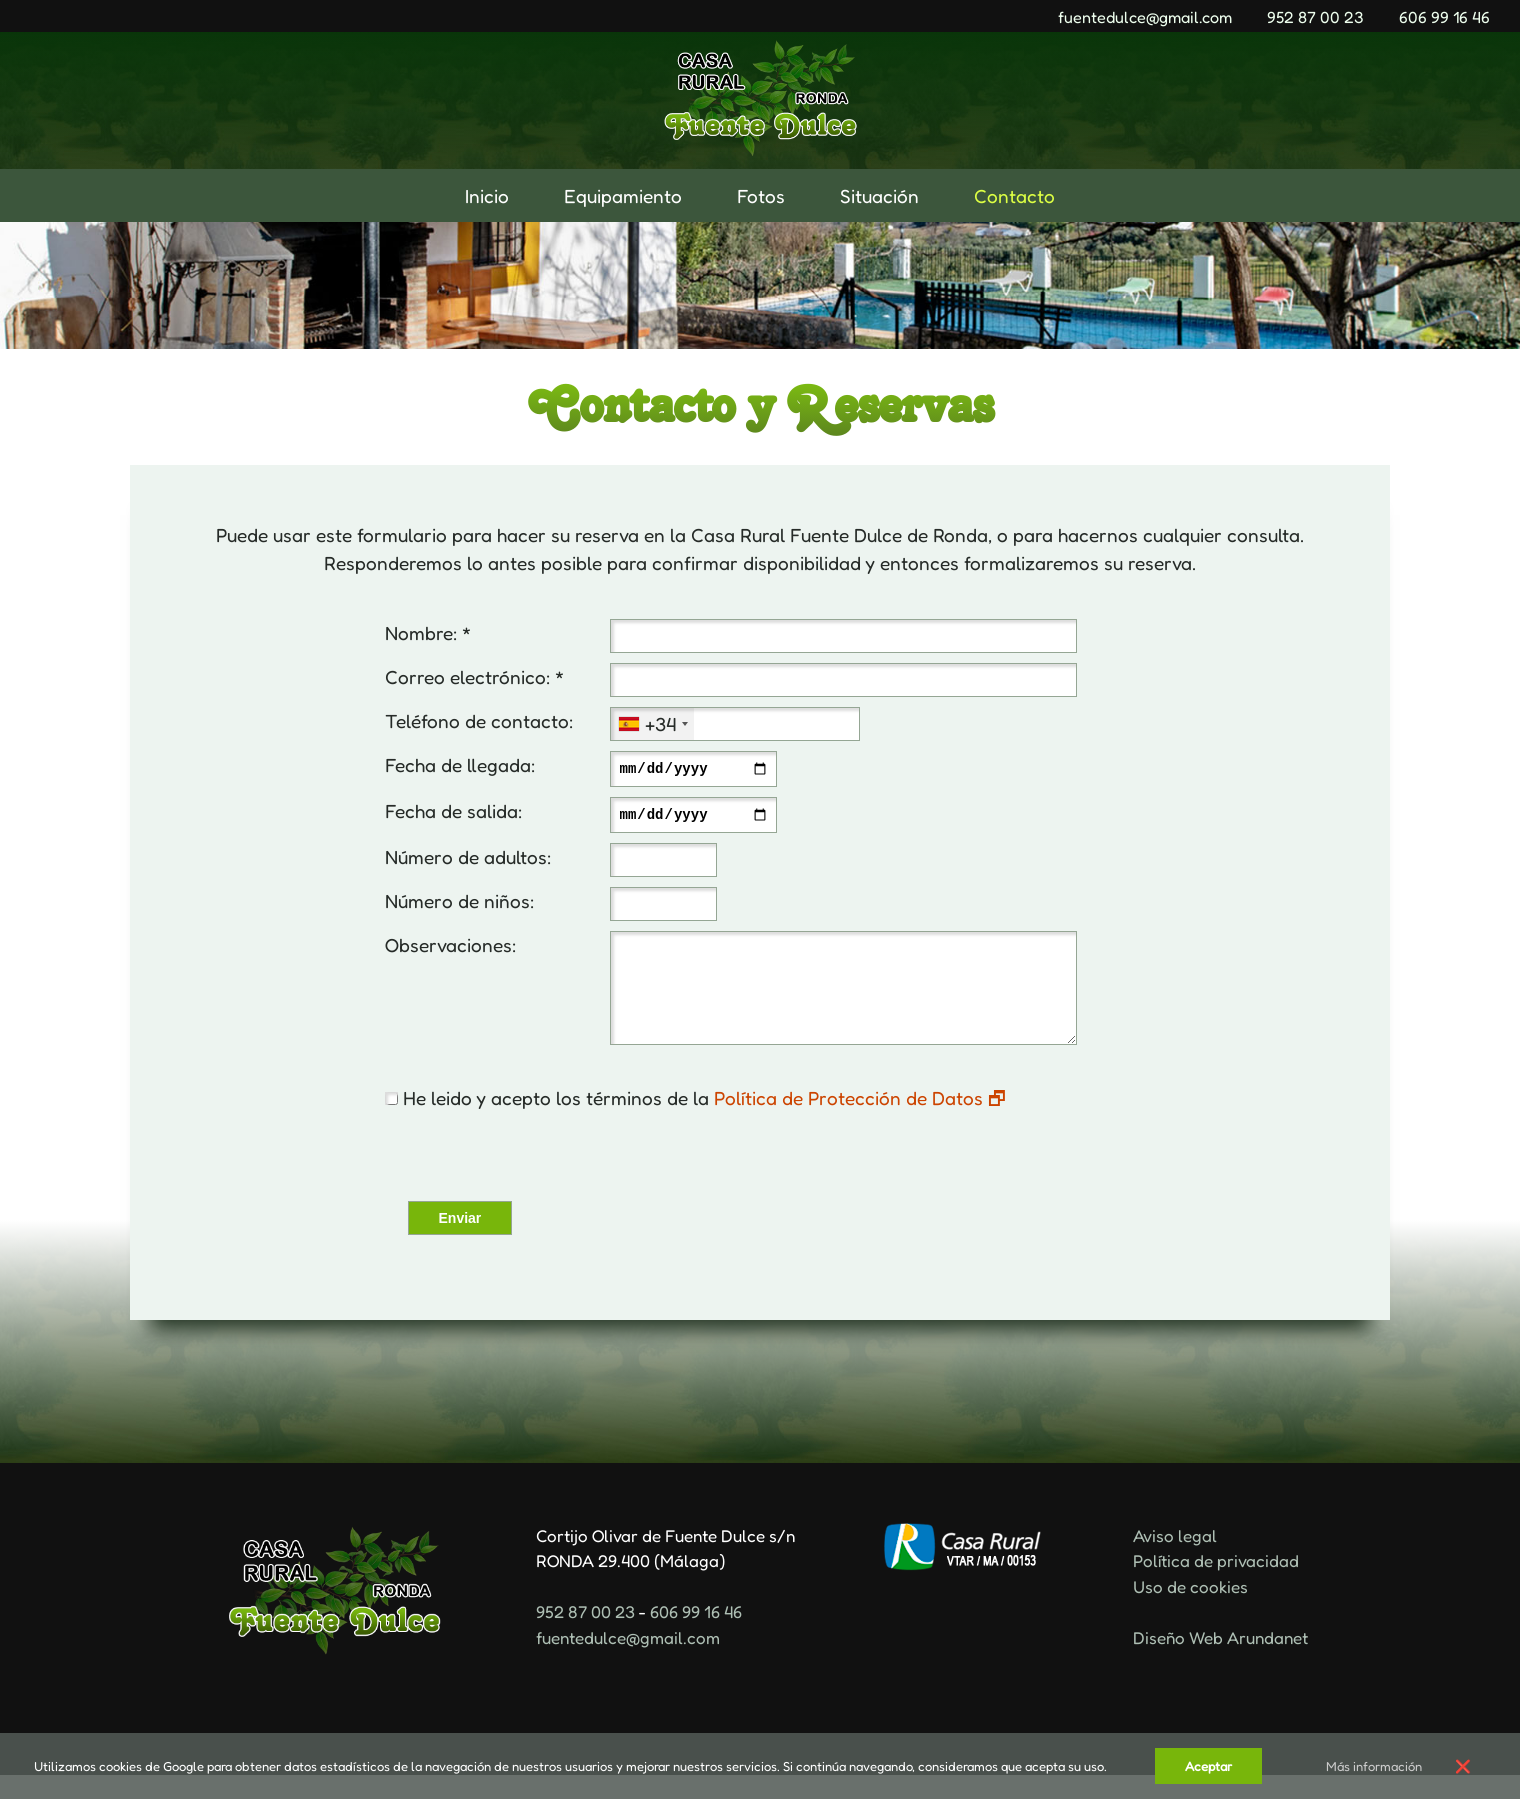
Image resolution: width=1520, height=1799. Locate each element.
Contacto (1014, 195)
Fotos (761, 195)
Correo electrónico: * (474, 676)
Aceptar (1208, 1766)
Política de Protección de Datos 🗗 (860, 1121)
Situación (879, 195)
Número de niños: (459, 906)
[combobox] (652, 724)
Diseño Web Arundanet (1220, 1661)
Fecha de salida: (453, 813)
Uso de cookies (1190, 1610)
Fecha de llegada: (460, 764)
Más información (1374, 1766)
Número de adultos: (468, 862)
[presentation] (532, 1181)
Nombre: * (428, 632)
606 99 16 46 (1444, 17)
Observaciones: (450, 950)
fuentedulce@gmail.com (1145, 17)
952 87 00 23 (1315, 17)
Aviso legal (1175, 1559)
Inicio (487, 195)
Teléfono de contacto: (479, 720)
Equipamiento (623, 195)
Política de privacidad (1216, 1584)
